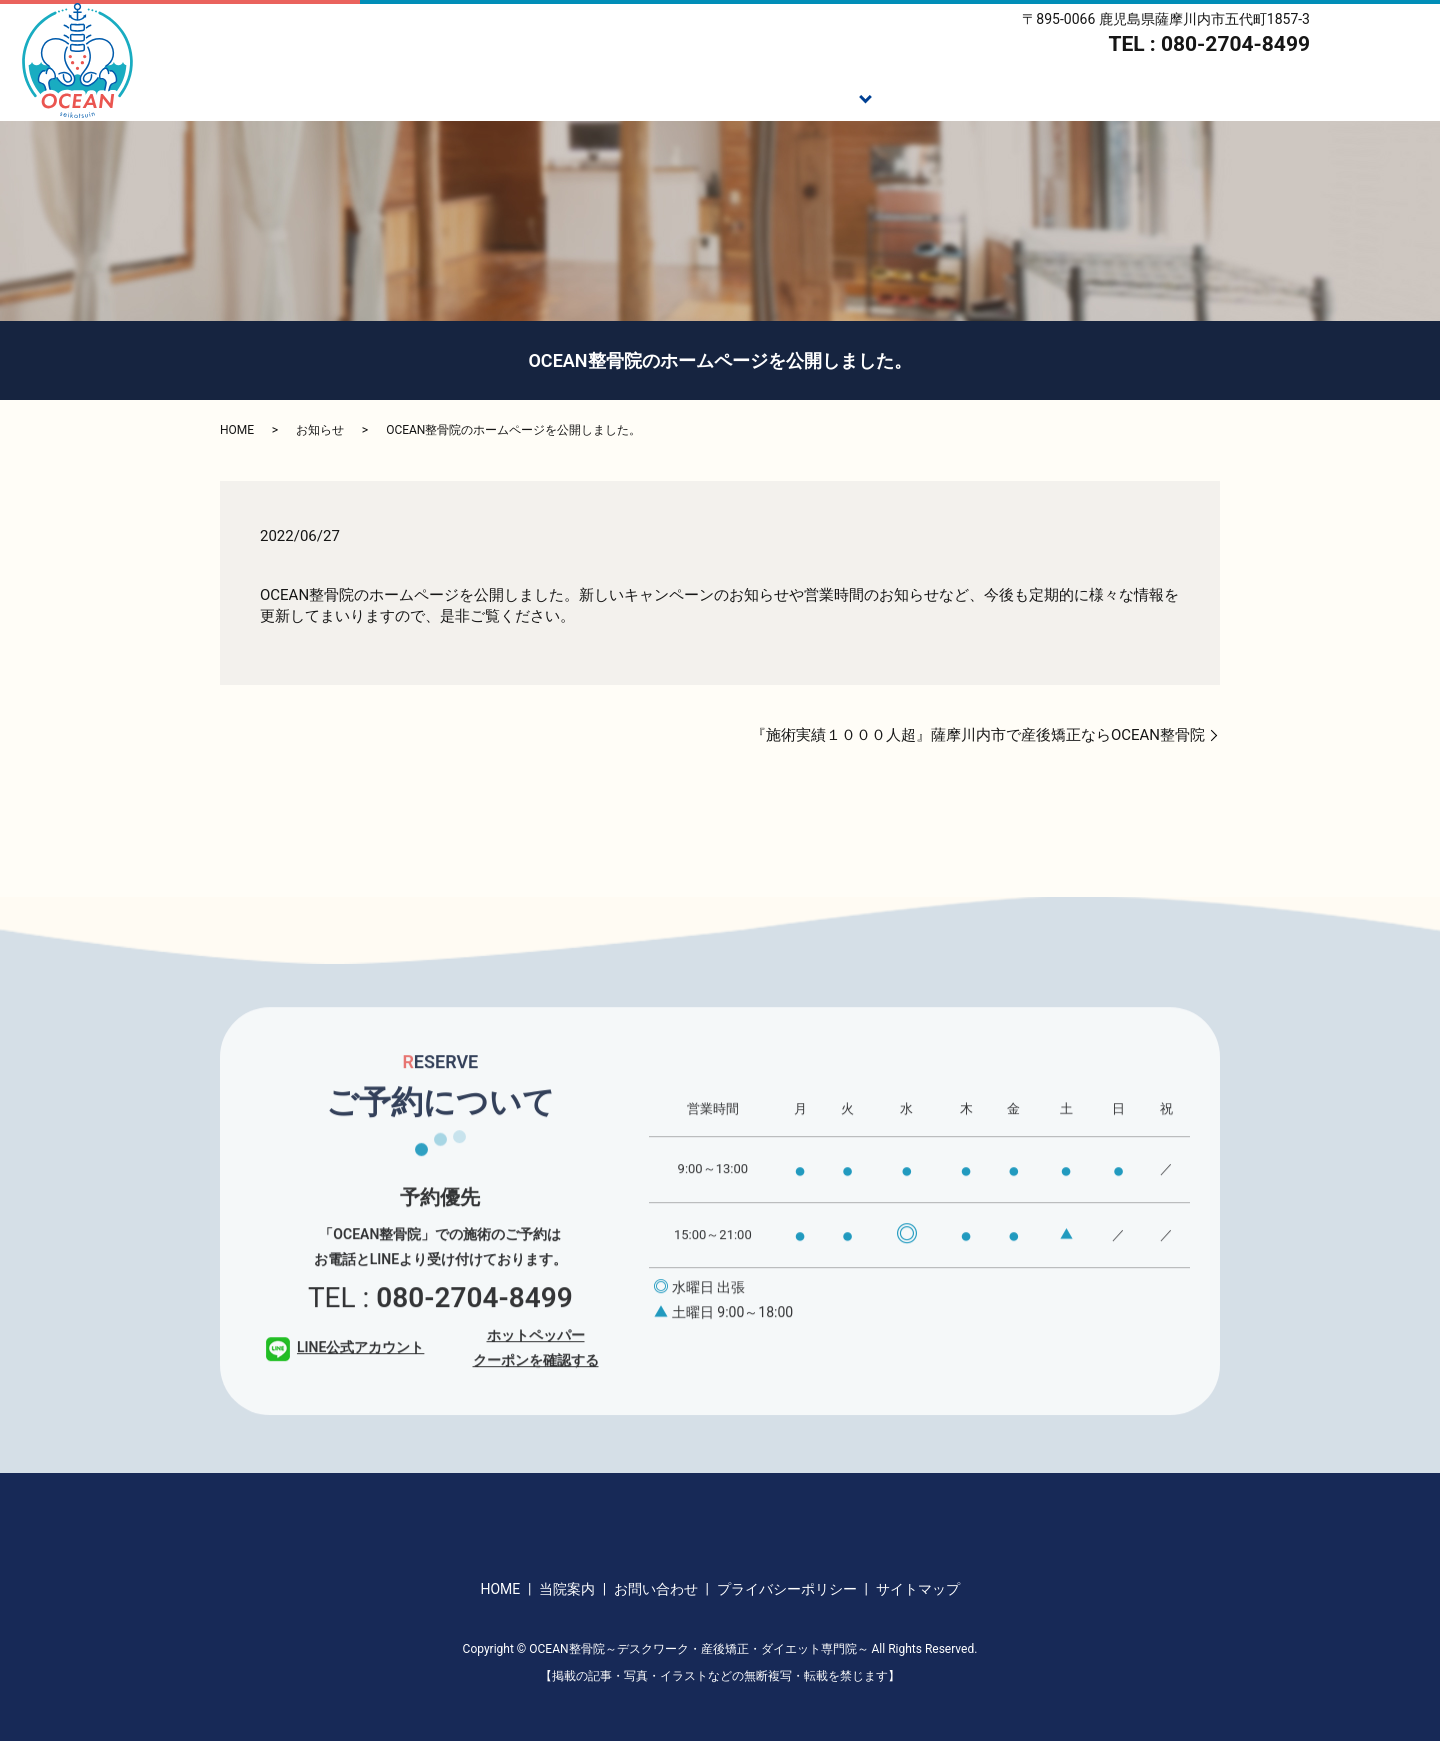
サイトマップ (918, 1589)
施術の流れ (928, 96)
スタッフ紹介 (1170, 96)
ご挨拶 (694, 96)
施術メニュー (804, 96)
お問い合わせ (656, 1589)
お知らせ (320, 430)
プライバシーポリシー (787, 1589)
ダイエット (1045, 96)
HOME (608, 96)
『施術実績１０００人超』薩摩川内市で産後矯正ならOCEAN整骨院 (978, 735)
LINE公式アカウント (345, 1374)
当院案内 (1287, 96)
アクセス (1389, 96)
